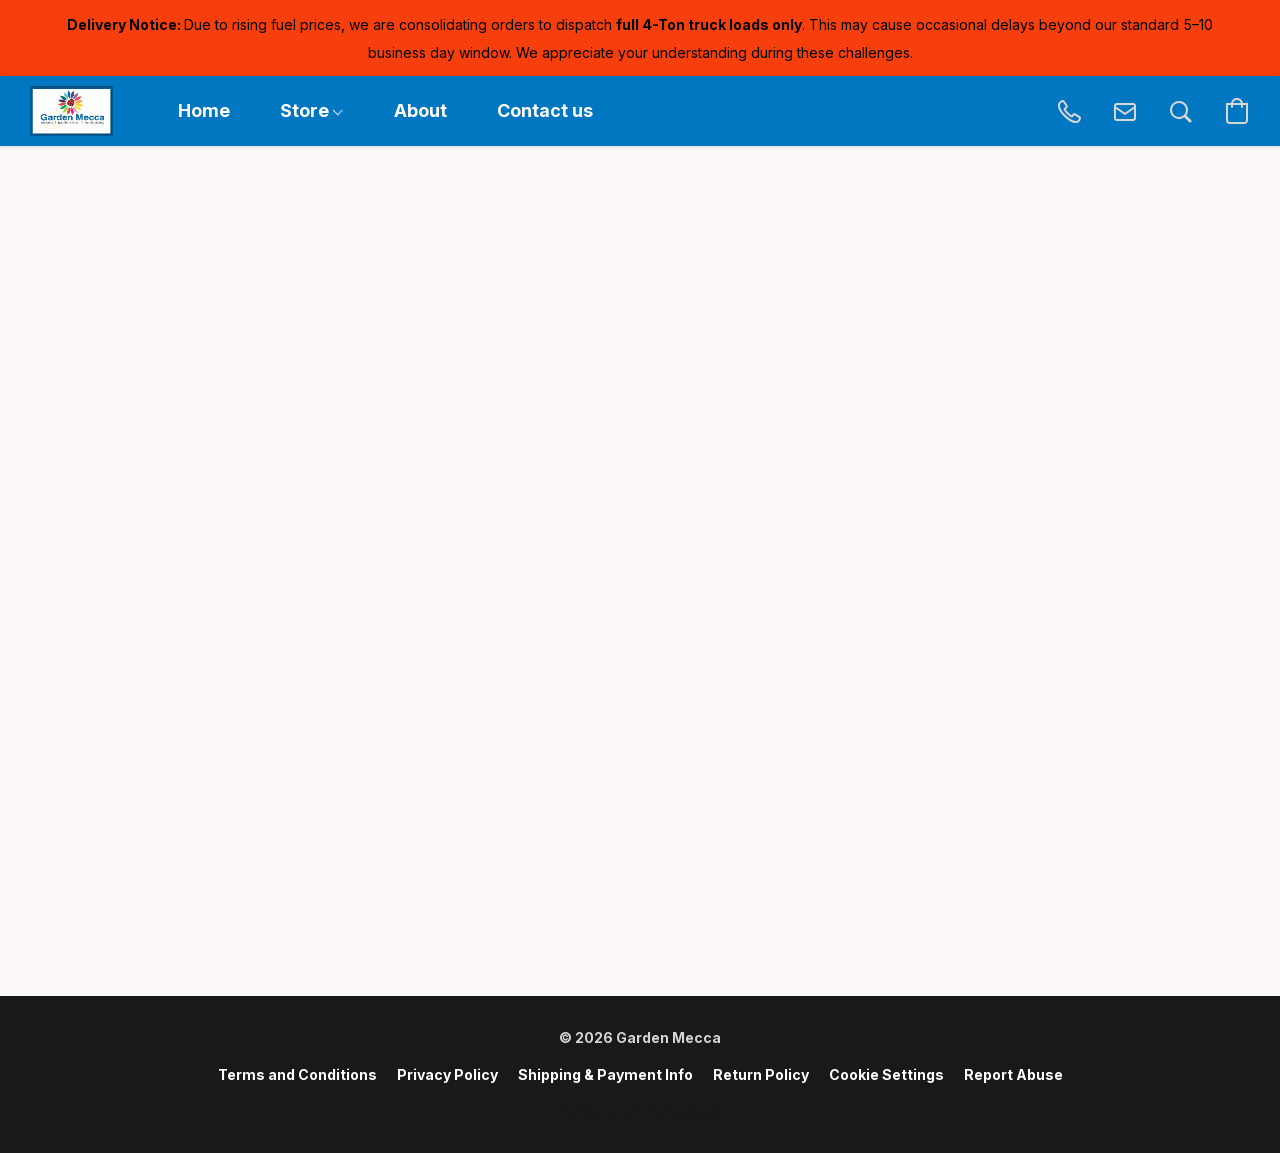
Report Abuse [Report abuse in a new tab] (1013, 1074)
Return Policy (761, 1074)
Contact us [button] (545, 110)
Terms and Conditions (297, 1074)
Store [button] (311, 110)
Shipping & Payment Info (605, 1074)
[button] (71, 111)
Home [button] (204, 110)
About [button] (420, 110)
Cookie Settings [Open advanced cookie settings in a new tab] (886, 1074)
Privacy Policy (447, 1074)
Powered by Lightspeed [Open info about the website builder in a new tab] (640, 1109)
